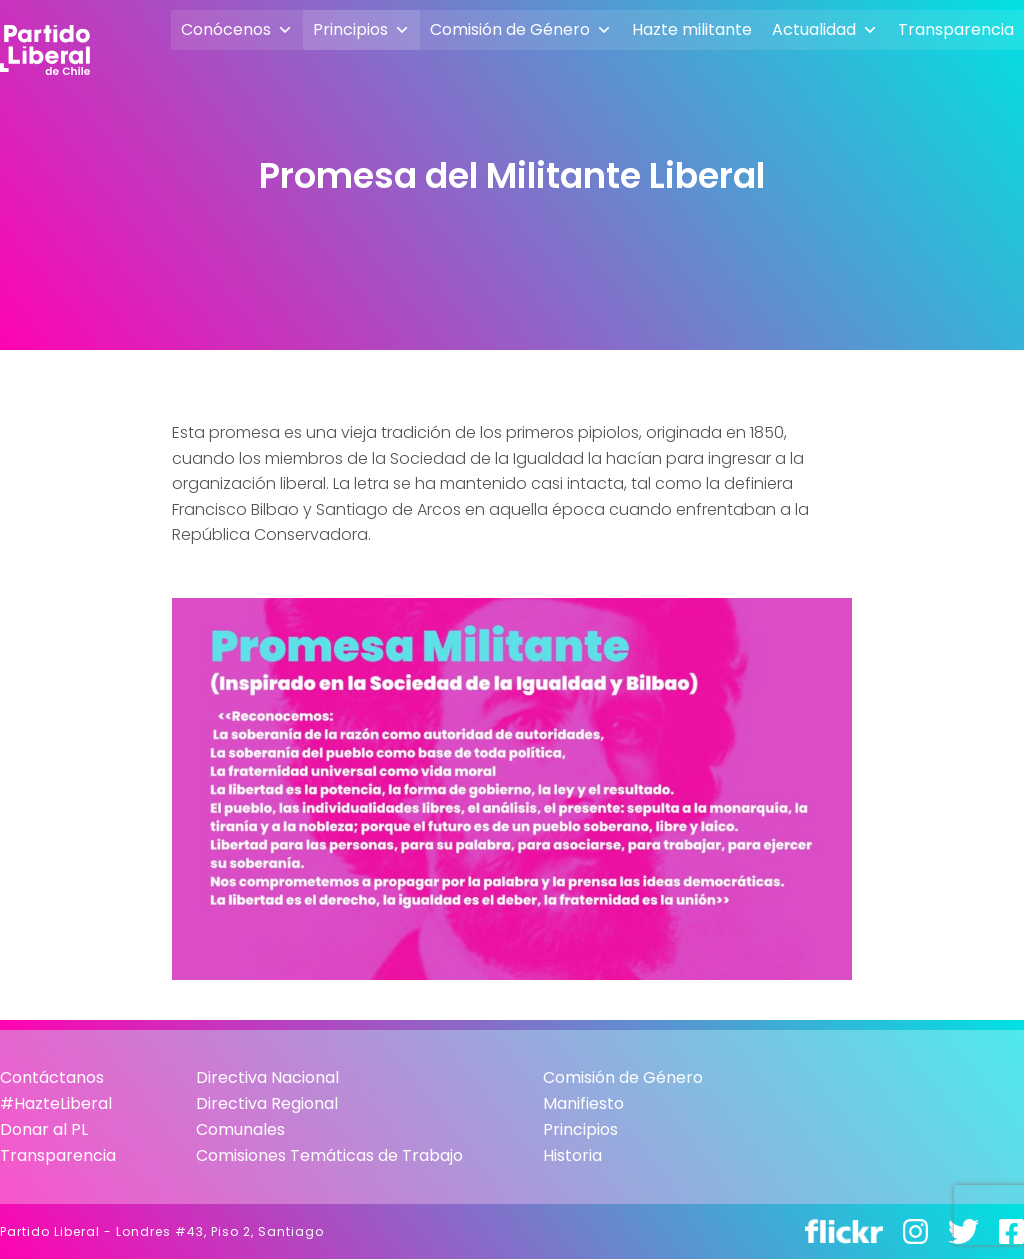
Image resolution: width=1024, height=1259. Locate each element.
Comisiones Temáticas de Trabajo (329, 1155)
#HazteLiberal (56, 1103)
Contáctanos (52, 1077)
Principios (361, 30)
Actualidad (825, 30)
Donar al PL (44, 1129)
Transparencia (956, 29)
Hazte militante (692, 29)
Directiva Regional (267, 1103)
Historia (572, 1155)
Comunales (240, 1129)
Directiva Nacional (267, 1077)
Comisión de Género (521, 30)
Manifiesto (583, 1103)
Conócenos (237, 30)
